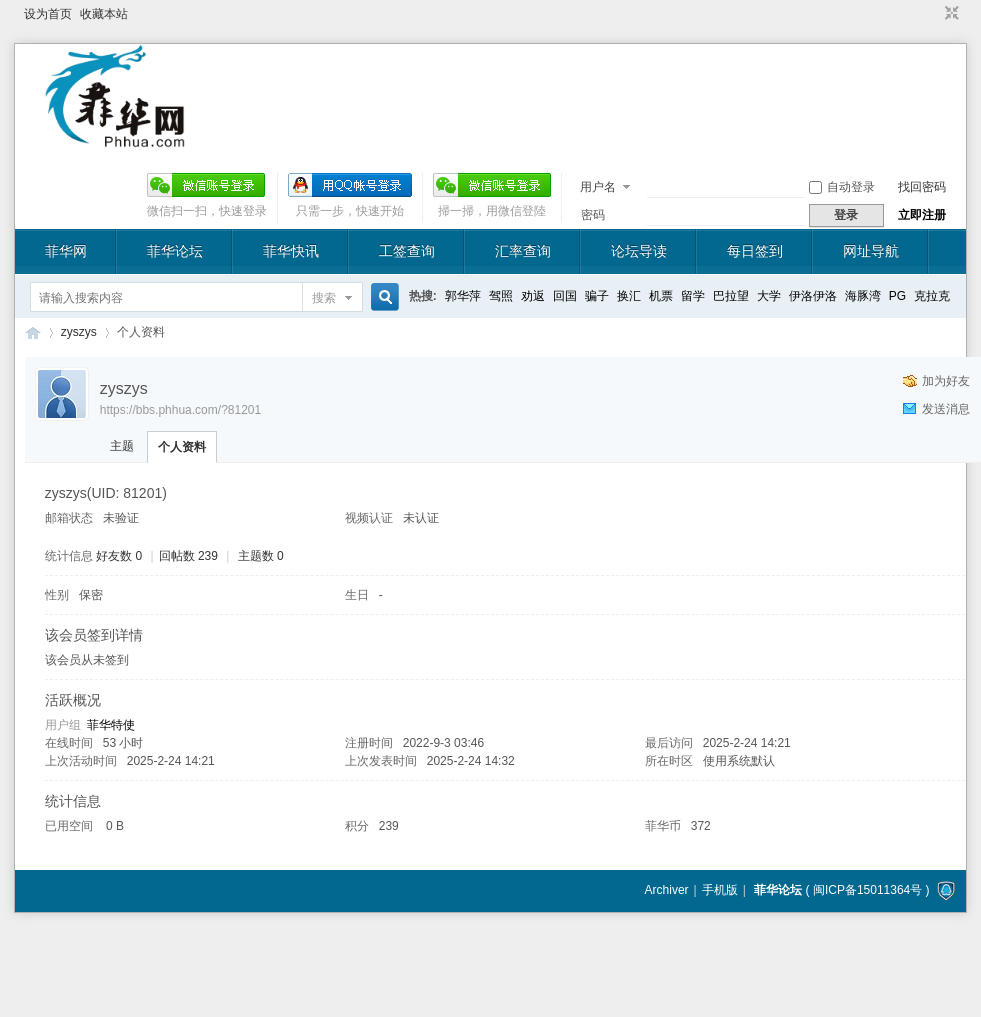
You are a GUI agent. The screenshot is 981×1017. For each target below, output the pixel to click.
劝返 (533, 296)
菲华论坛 (175, 251)
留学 (693, 296)
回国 (565, 296)
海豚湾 (863, 296)
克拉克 (932, 296)
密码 (593, 215)
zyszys (79, 332)
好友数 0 (119, 556)
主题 (122, 446)
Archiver (667, 890)
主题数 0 (261, 556)
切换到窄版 (949, 14)
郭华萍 (463, 296)
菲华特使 (111, 725)
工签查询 (407, 251)
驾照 (501, 296)
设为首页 (48, 14)
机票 (661, 296)
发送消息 (946, 409)
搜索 (324, 298)
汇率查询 (523, 251)
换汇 (629, 296)
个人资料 (182, 447)
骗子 (597, 296)
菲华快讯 (291, 251)
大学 (769, 296)
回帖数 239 (188, 556)
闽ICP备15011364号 (867, 890)
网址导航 (871, 251)
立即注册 (922, 215)
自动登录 (842, 187)
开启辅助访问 (933, 14)
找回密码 (922, 187)
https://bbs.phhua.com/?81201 (180, 410)
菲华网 (66, 251)
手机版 (720, 890)
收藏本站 (104, 14)
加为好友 (946, 381)
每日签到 (755, 251)
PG (897, 296)
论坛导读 (639, 251)
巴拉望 (731, 296)
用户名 (598, 187)
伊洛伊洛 (813, 296)
